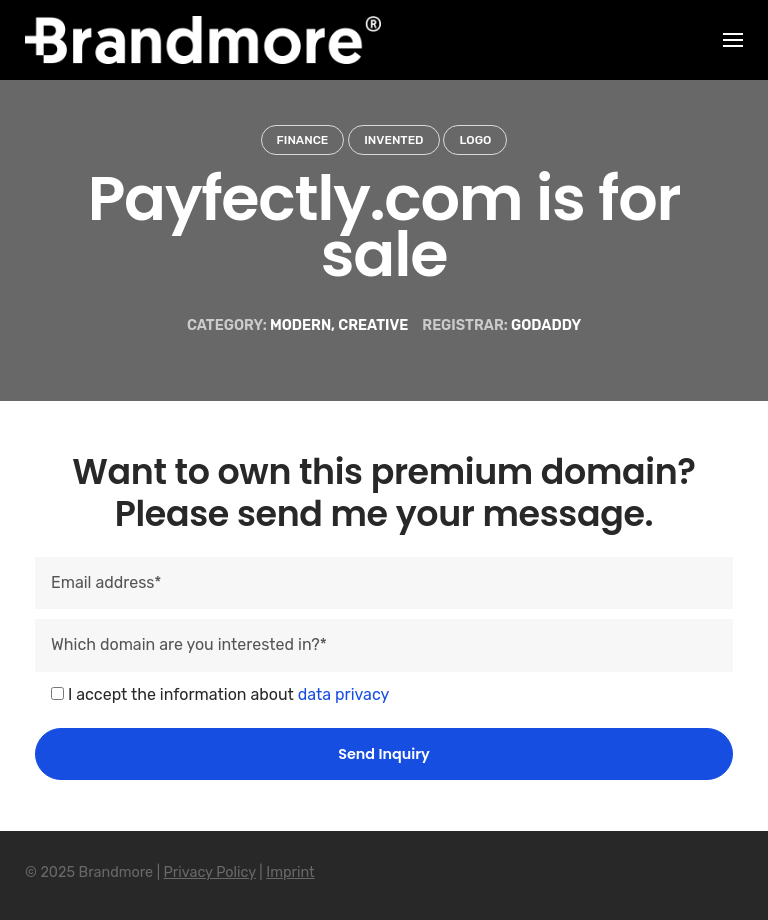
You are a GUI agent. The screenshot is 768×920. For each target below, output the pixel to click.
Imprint (290, 872)
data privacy (344, 694)
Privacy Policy (210, 872)
